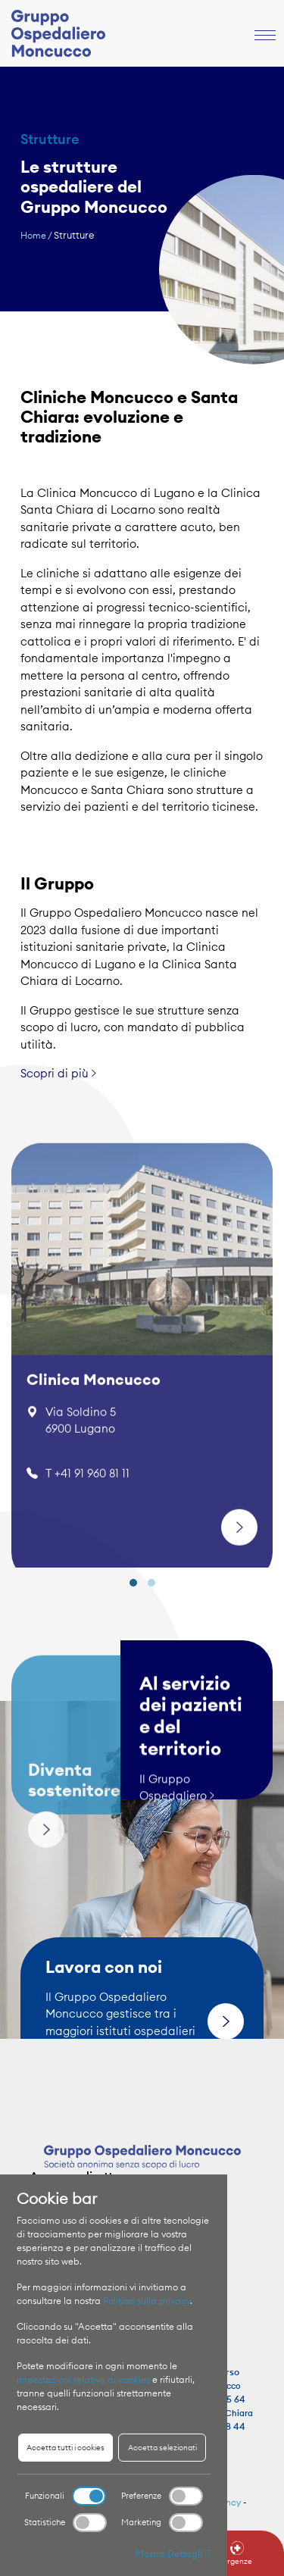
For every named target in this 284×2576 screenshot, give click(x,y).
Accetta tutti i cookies (66, 2448)
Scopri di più (58, 1065)
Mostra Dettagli (173, 2553)
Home (33, 235)
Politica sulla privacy (146, 2300)
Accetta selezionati (162, 2448)
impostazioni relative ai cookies (83, 2379)
